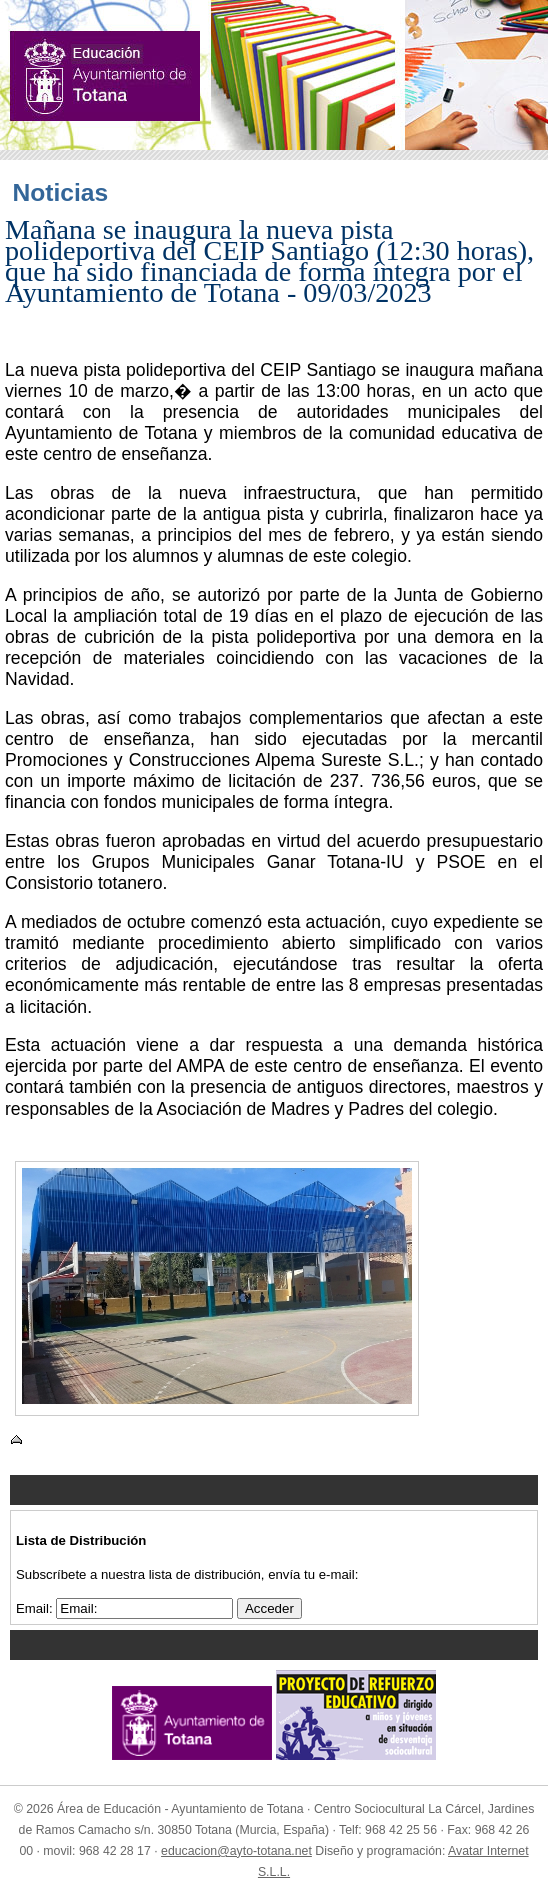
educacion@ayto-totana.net (236, 1851)
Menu (274, 1490)
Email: (36, 1608)
